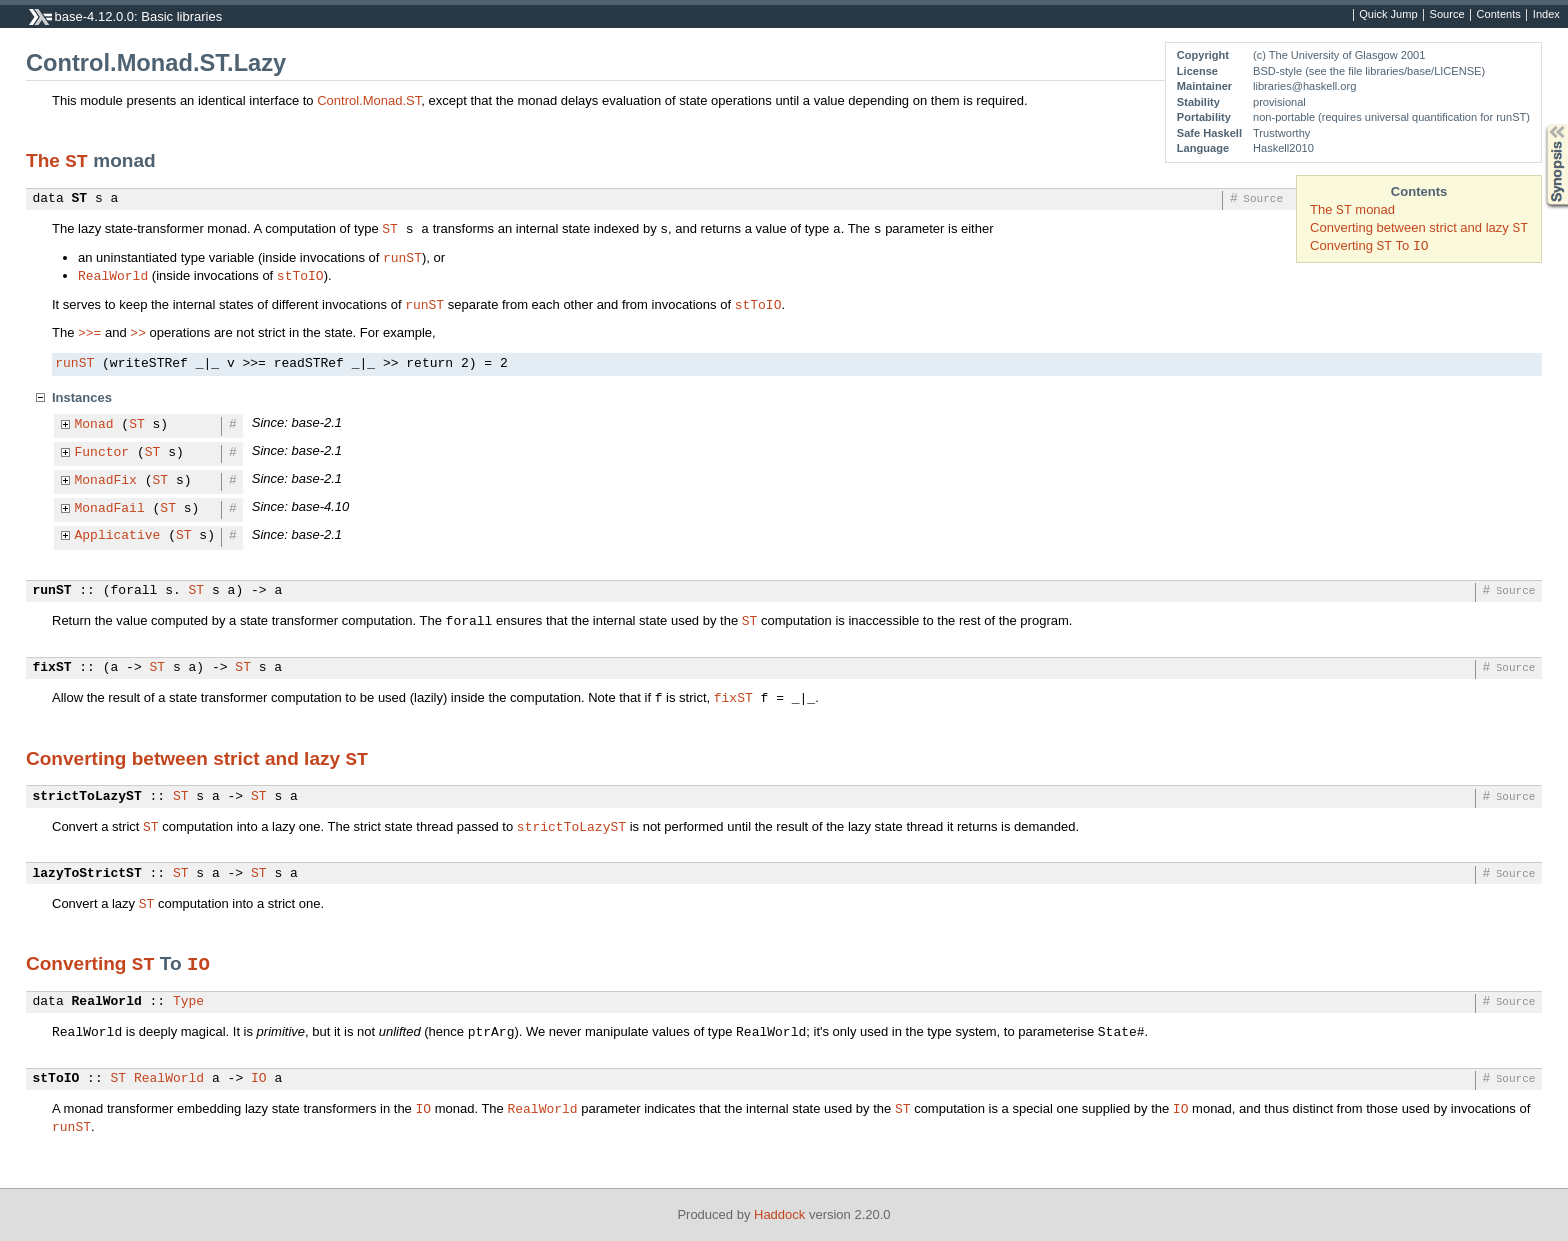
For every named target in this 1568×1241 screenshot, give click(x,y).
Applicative (118, 536)
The (45, 160)
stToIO (300, 275)
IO (198, 963)
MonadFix (106, 481)
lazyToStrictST (87, 874)
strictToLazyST (87, 797)
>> (138, 332)
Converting (79, 963)
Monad (94, 425)
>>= (89, 332)
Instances (82, 397)
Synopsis (1541, 124)
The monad (1352, 209)
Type (188, 1002)
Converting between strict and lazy (1419, 227)
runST (402, 257)
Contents (1499, 15)
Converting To (1369, 245)
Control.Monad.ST (369, 100)
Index (1546, 15)
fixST (52, 668)
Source (1447, 15)
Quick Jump (1388, 15)
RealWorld (113, 275)
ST (76, 160)
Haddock (779, 1214)
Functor (102, 453)
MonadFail (110, 509)
